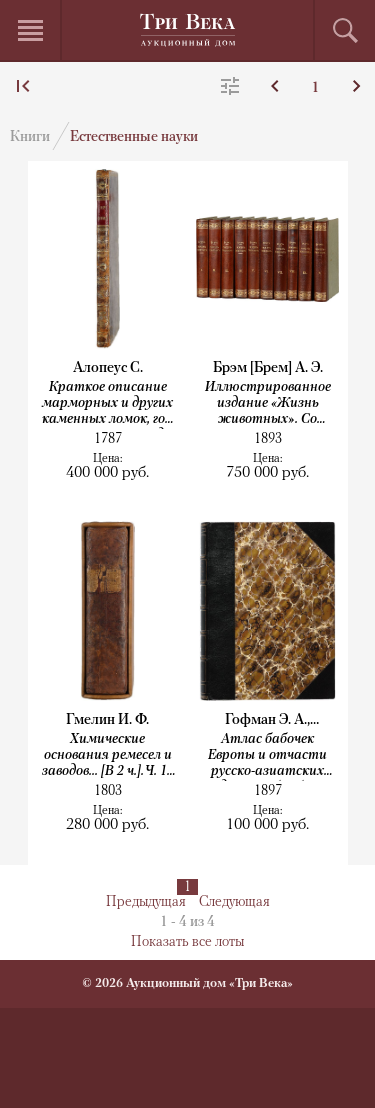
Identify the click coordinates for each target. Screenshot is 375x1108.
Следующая (234, 902)
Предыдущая (146, 902)
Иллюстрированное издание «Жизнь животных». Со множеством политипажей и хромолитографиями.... (268, 404)
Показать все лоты (187, 942)
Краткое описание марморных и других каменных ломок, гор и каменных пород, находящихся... (107, 404)
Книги (30, 137)
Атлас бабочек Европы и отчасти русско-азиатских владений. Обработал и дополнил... (267, 756)
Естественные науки (134, 137)
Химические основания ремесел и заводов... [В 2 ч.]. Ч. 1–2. (108, 756)
